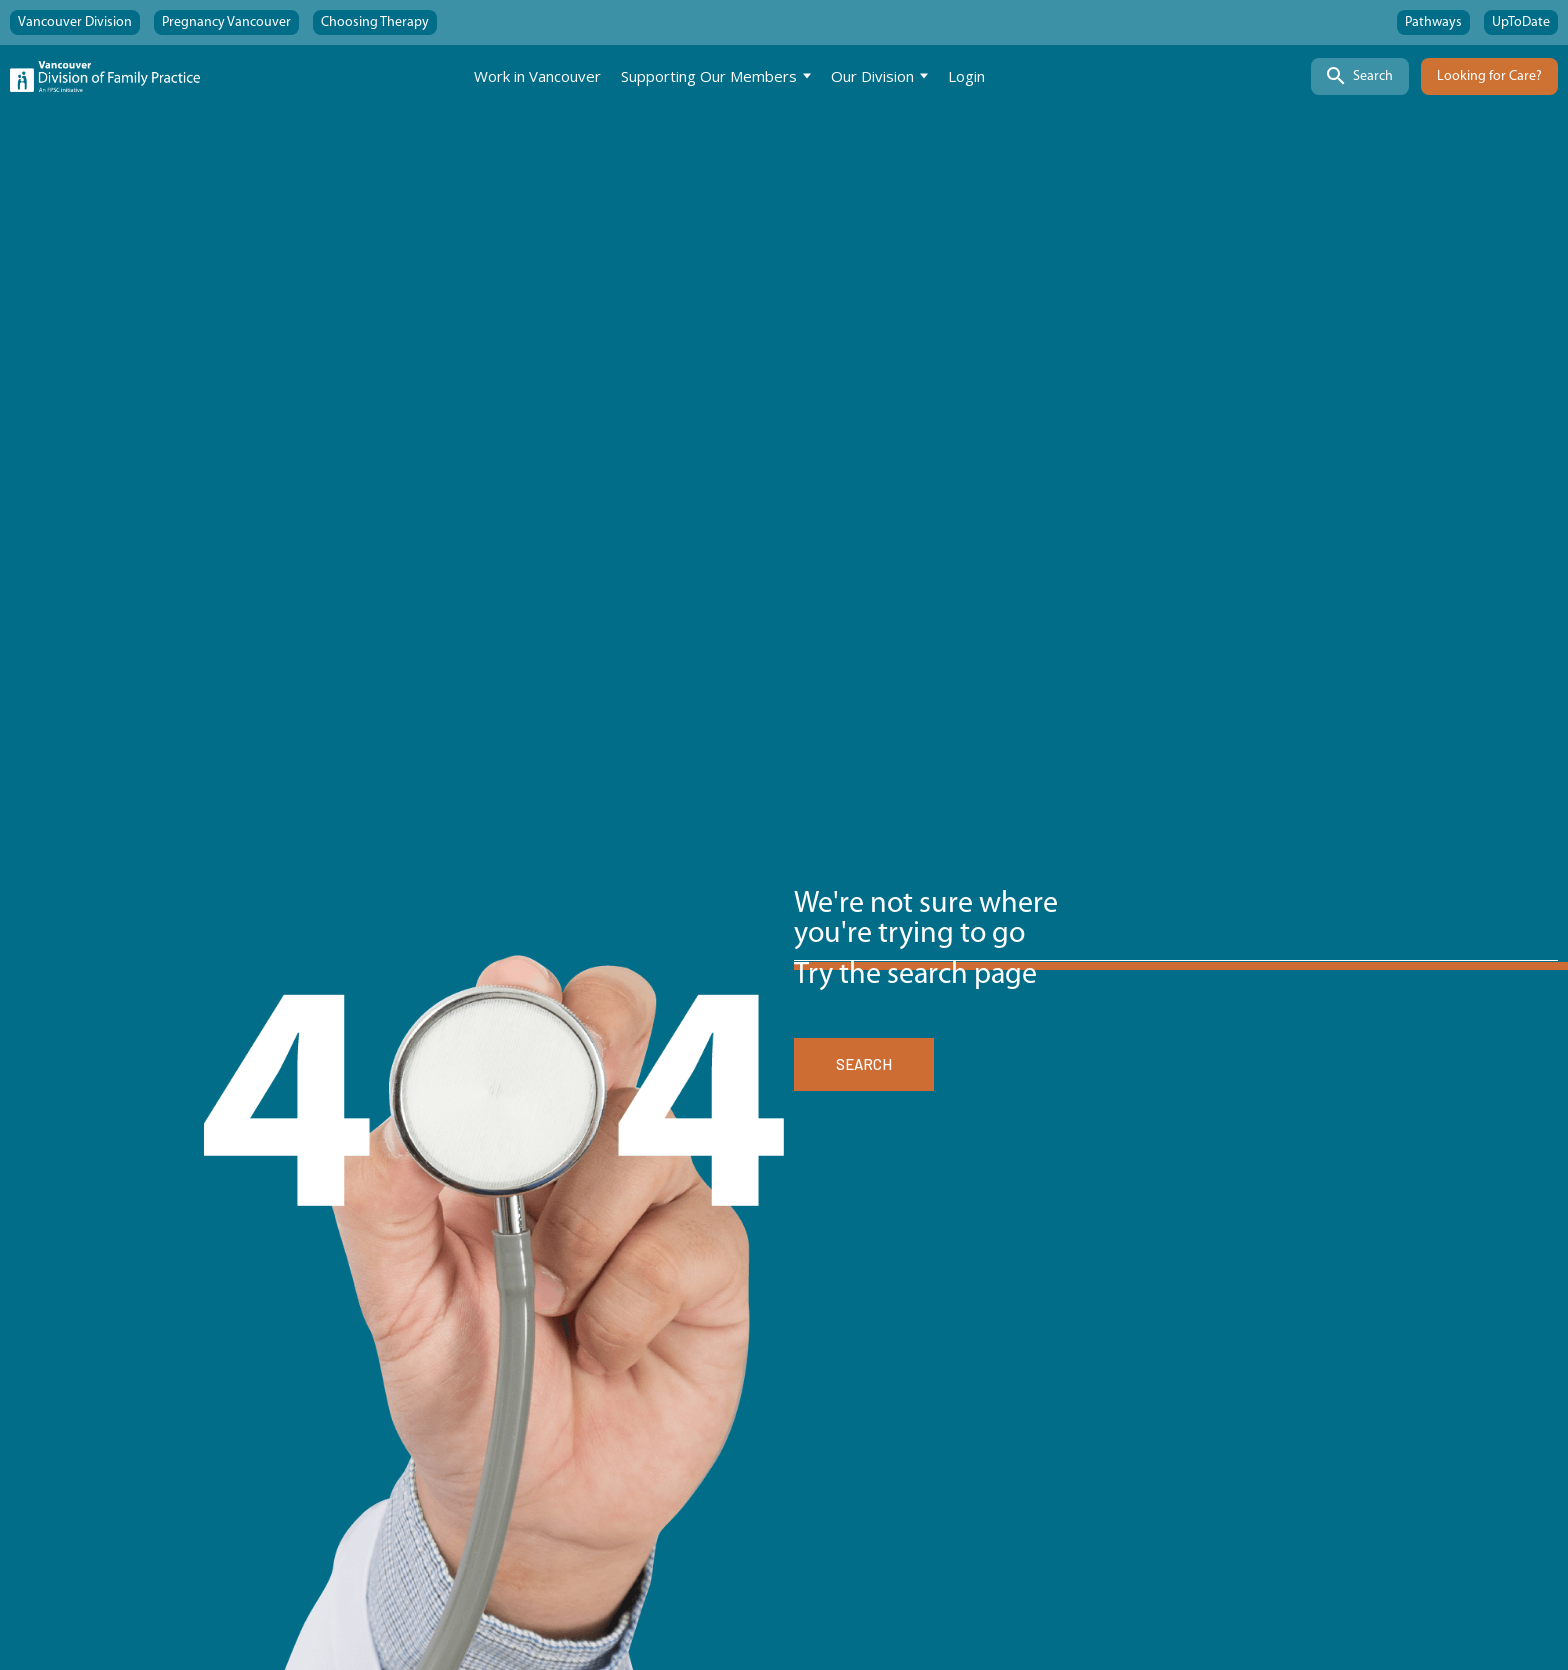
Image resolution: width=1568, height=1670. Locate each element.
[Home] (105, 76)
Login (966, 76)
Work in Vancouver (537, 76)
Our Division (872, 76)
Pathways (1433, 22)
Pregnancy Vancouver (226, 22)
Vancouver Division (75, 22)
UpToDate (1521, 22)
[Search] (1360, 76)
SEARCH (864, 1064)
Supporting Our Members (709, 76)
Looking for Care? (1489, 76)
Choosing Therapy (375, 22)
